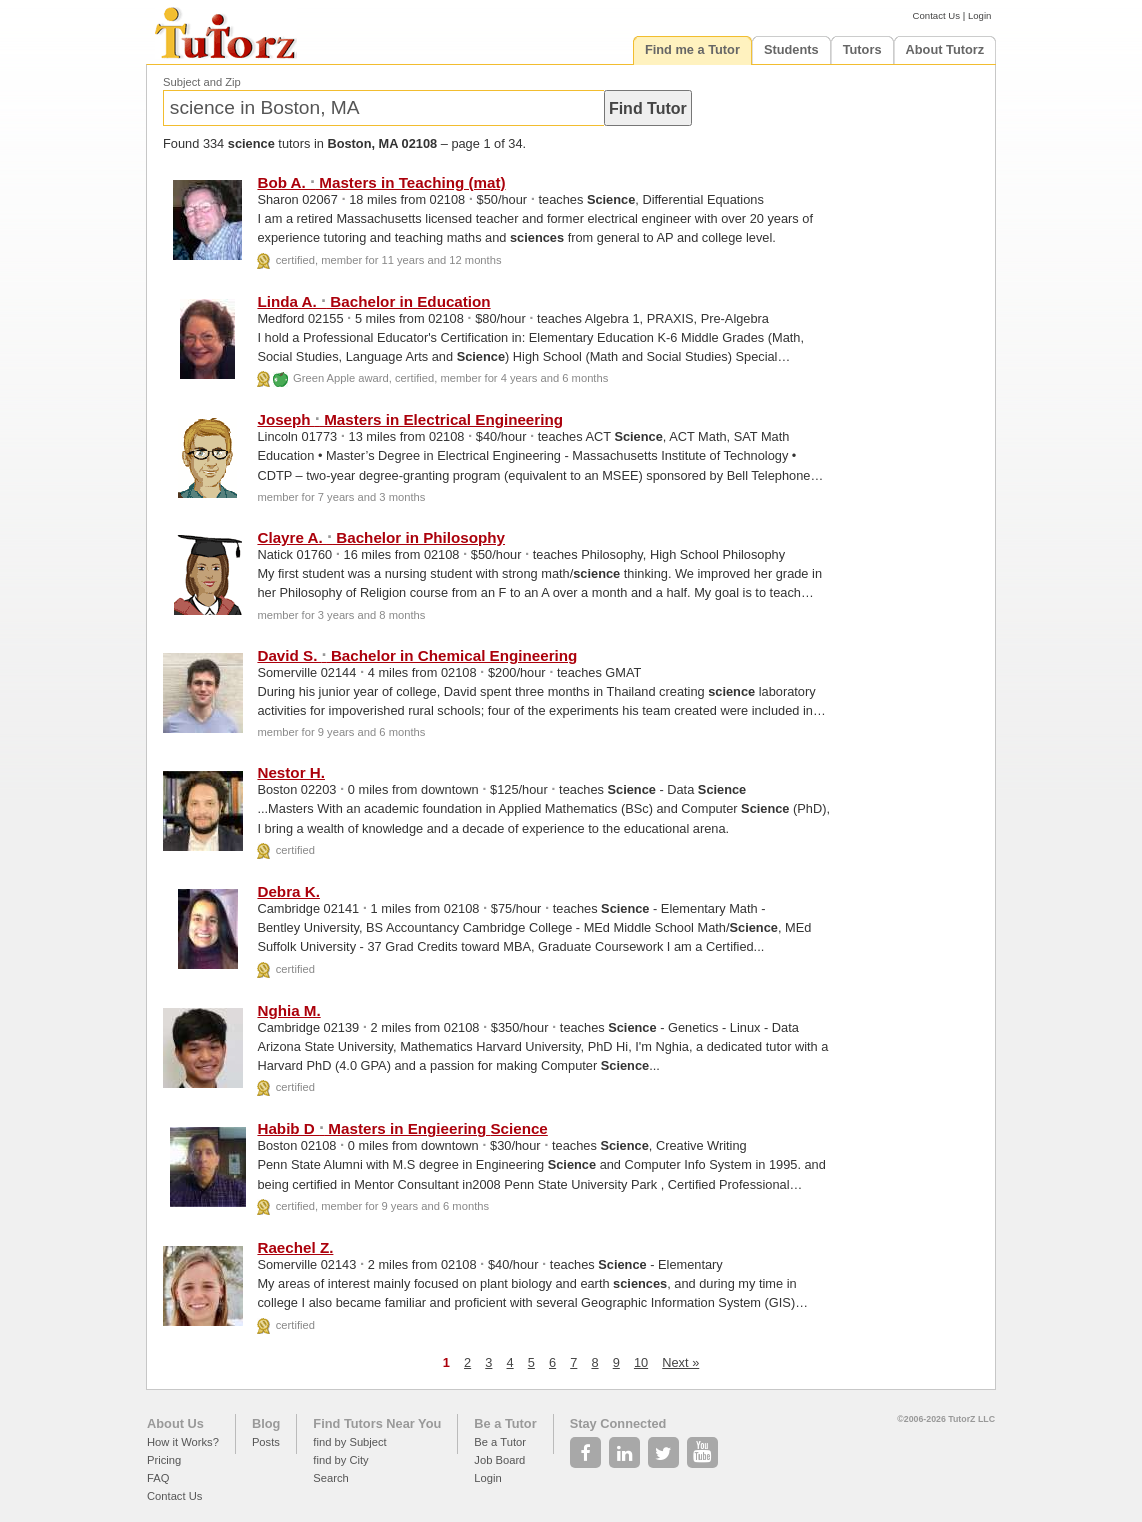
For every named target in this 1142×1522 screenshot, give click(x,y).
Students (791, 49)
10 (641, 1362)
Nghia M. (288, 1010)
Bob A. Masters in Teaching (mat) (381, 182)
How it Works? (183, 1442)
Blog (266, 1423)
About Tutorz (945, 49)
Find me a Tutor (692, 49)
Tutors (862, 49)
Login (979, 15)
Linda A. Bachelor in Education (373, 301)
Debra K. (288, 891)
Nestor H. (291, 772)
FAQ (158, 1478)
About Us (175, 1423)
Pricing (164, 1460)
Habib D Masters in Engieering (402, 1128)
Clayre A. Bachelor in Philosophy (381, 537)
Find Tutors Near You (377, 1423)
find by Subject (349, 1442)
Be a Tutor (505, 1423)
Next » (680, 1362)
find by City (340, 1460)
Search (330, 1478)
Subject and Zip (202, 82)
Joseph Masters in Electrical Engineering (410, 419)
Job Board (499, 1460)
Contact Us (936, 15)
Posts (266, 1442)
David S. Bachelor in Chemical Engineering (417, 655)
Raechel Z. (295, 1247)
